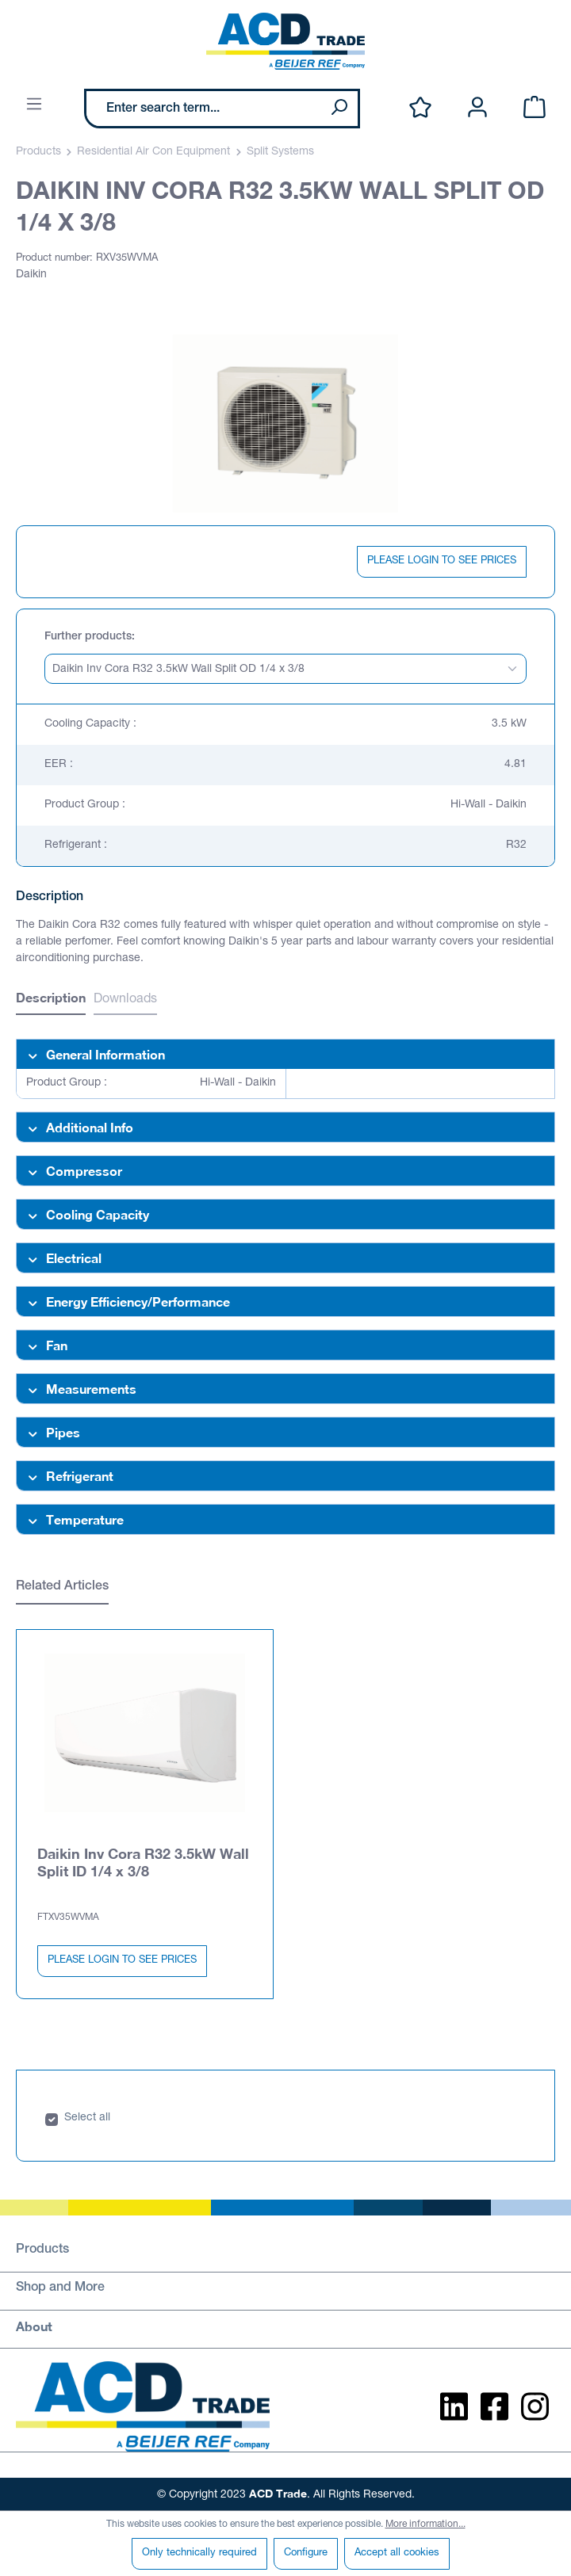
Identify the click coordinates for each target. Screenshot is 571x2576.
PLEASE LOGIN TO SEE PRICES (441, 561)
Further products (88, 637)
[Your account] (477, 108)
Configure (306, 2553)
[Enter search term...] (203, 108)
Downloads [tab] (125, 1000)
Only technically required (199, 2553)
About (34, 2325)
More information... (425, 2524)
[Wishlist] (420, 108)
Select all (87, 2117)
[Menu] (34, 105)
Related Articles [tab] (62, 1587)
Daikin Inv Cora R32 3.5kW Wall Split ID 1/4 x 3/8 (143, 1861)
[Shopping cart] (534, 108)
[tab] (51, 999)
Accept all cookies (396, 2553)
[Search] (339, 108)
